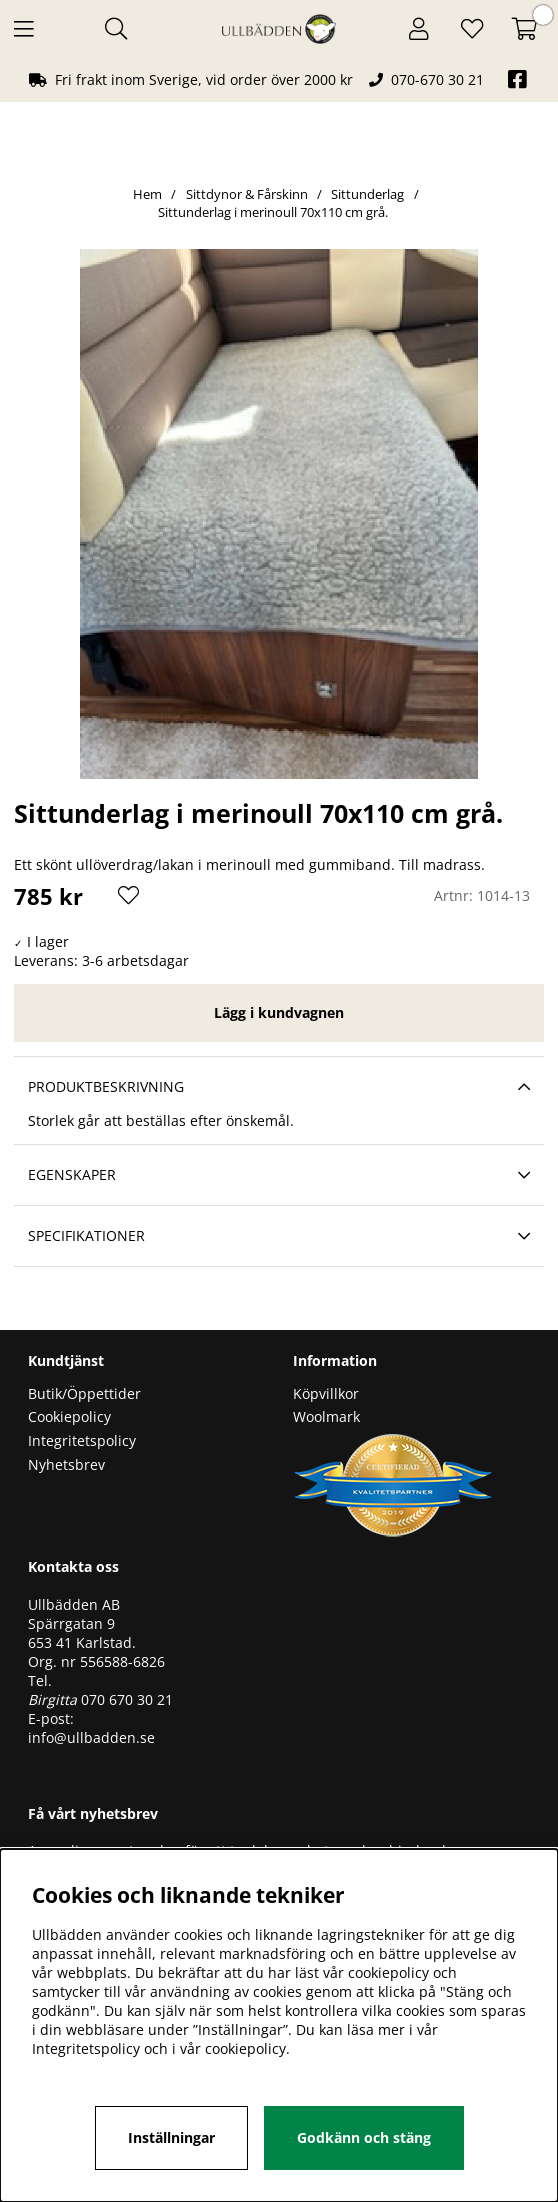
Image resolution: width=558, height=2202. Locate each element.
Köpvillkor (326, 1393)
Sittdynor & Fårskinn (248, 194)
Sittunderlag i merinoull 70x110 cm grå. (273, 212)
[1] (279, 514)
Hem (147, 194)
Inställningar (171, 2137)
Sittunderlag (367, 194)
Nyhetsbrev (66, 1464)
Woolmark (326, 1416)
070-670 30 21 (437, 79)
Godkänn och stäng (364, 2137)
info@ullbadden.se (91, 1737)
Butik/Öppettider (84, 1393)
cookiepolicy (245, 2048)
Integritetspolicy (82, 1440)
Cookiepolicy (69, 1416)
